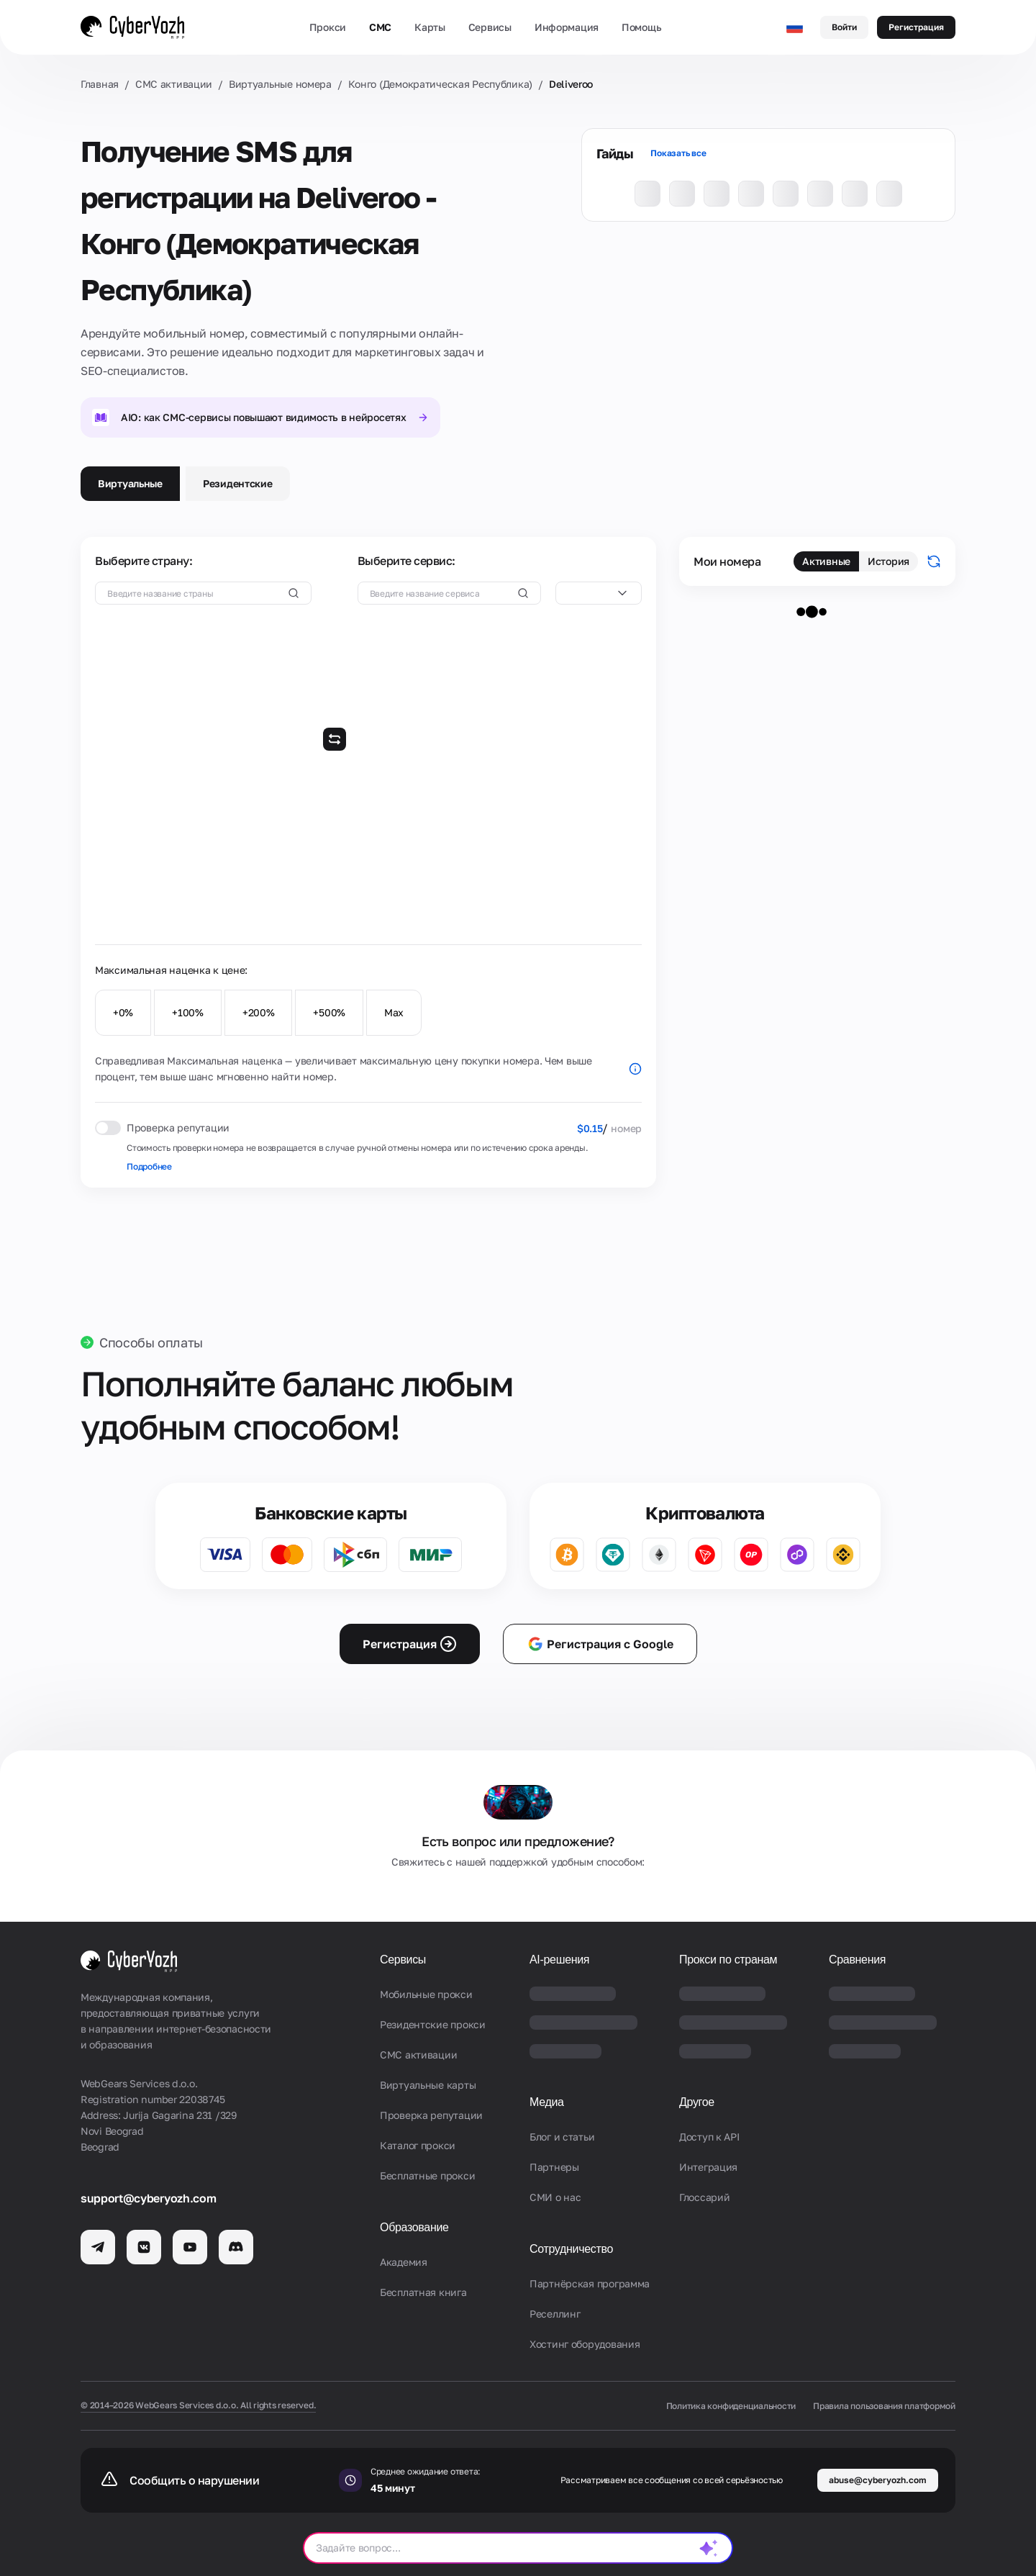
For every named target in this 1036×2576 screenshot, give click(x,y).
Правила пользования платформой (884, 2405)
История (888, 561)
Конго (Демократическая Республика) (440, 84)
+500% (329, 1012)
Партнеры (554, 2167)
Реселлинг (555, 2314)
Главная (100, 84)
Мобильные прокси (426, 1994)
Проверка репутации (431, 2115)
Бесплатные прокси (427, 2175)
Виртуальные (130, 483)
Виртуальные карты (428, 2085)
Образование (414, 2227)
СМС (380, 27)
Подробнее (149, 1166)
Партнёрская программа (590, 2283)
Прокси (327, 27)
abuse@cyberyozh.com (878, 2480)
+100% (188, 1012)
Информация (567, 27)
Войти (844, 27)
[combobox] (598, 593)
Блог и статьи (562, 2136)
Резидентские (238, 483)
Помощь (641, 27)
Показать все (678, 153)
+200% (258, 1012)
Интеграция (708, 2167)
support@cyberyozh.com (148, 2198)
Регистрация (916, 27)
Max (394, 1012)
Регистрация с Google (600, 1644)
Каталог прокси (417, 2145)
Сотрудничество (571, 2249)
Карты (429, 27)
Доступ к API (709, 2136)
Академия (403, 2262)
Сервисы (490, 27)
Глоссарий (704, 2197)
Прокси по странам (728, 1959)
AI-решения (559, 1959)
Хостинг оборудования (585, 2344)
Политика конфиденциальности (731, 2405)
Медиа (547, 2102)
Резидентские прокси (433, 2024)
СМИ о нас (555, 2197)
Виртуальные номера (280, 84)
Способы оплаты (151, 1342)
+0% (123, 1012)
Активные (826, 561)
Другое (696, 2102)
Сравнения (857, 1959)
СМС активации (173, 84)
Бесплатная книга (423, 2292)
